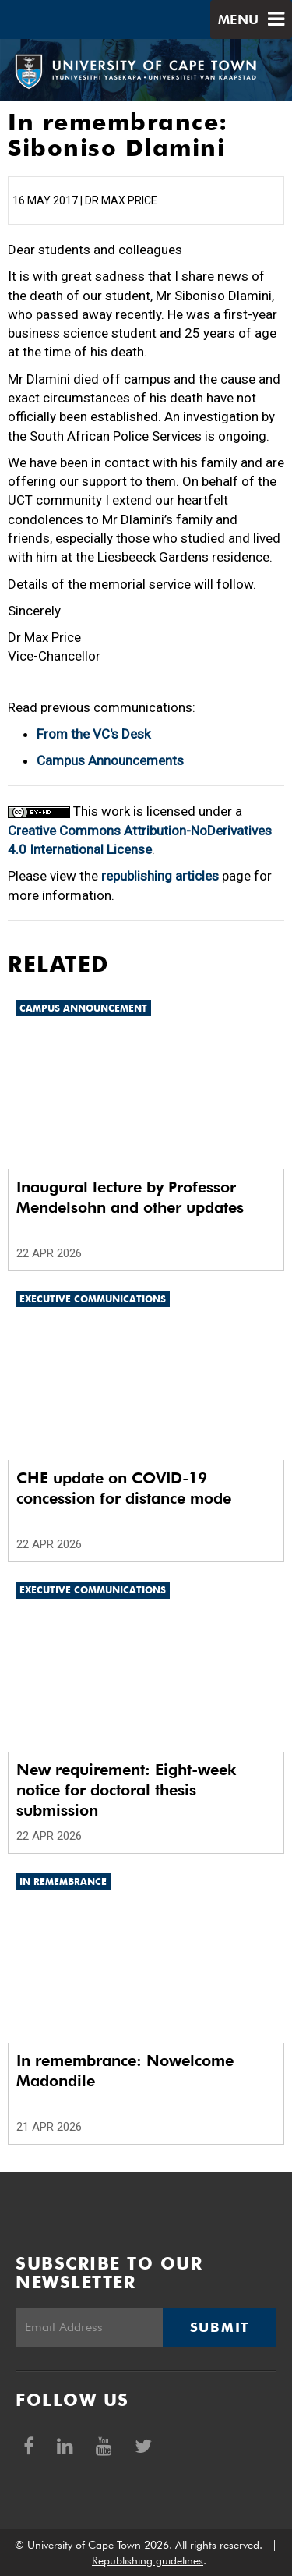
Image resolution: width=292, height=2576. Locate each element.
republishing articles (160, 876)
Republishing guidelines (147, 2560)
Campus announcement (83, 1008)
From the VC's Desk (93, 734)
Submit (219, 2327)
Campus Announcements (110, 760)
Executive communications (92, 1299)
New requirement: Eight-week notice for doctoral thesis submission (126, 1789)
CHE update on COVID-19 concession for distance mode (123, 1488)
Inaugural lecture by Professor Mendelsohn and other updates (130, 1197)
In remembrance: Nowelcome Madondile (125, 2070)
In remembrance (63, 1881)
